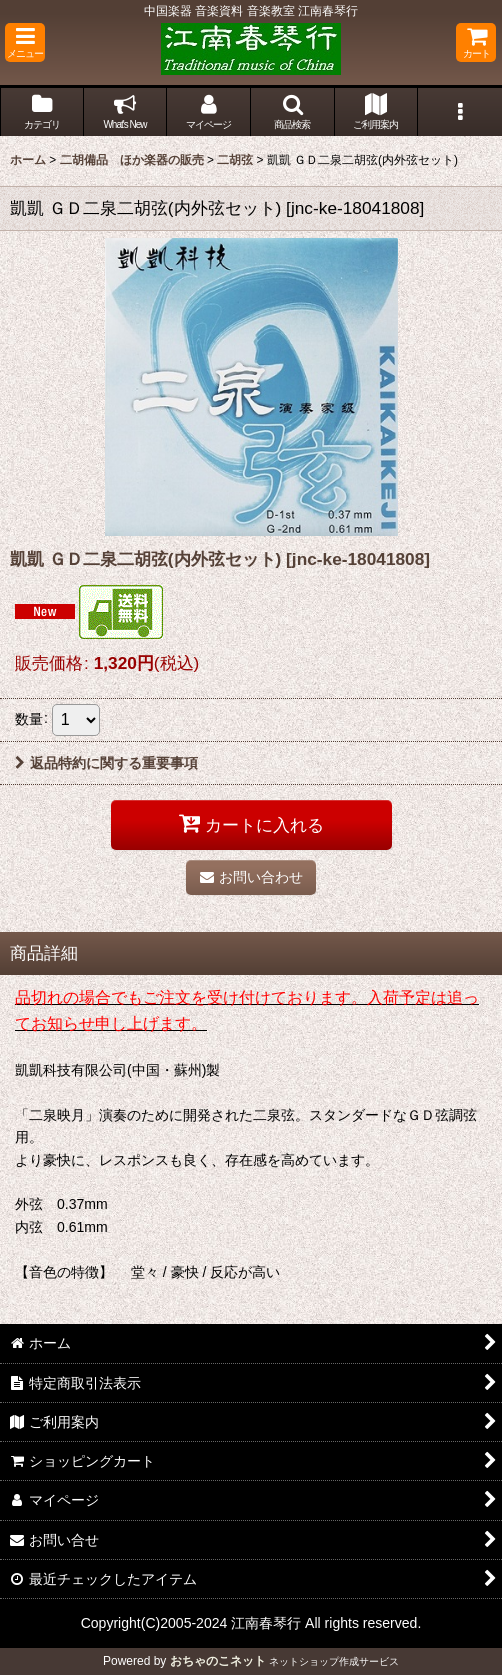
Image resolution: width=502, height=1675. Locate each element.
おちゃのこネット (218, 1661)
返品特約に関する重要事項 (106, 763)
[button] (25, 42)
